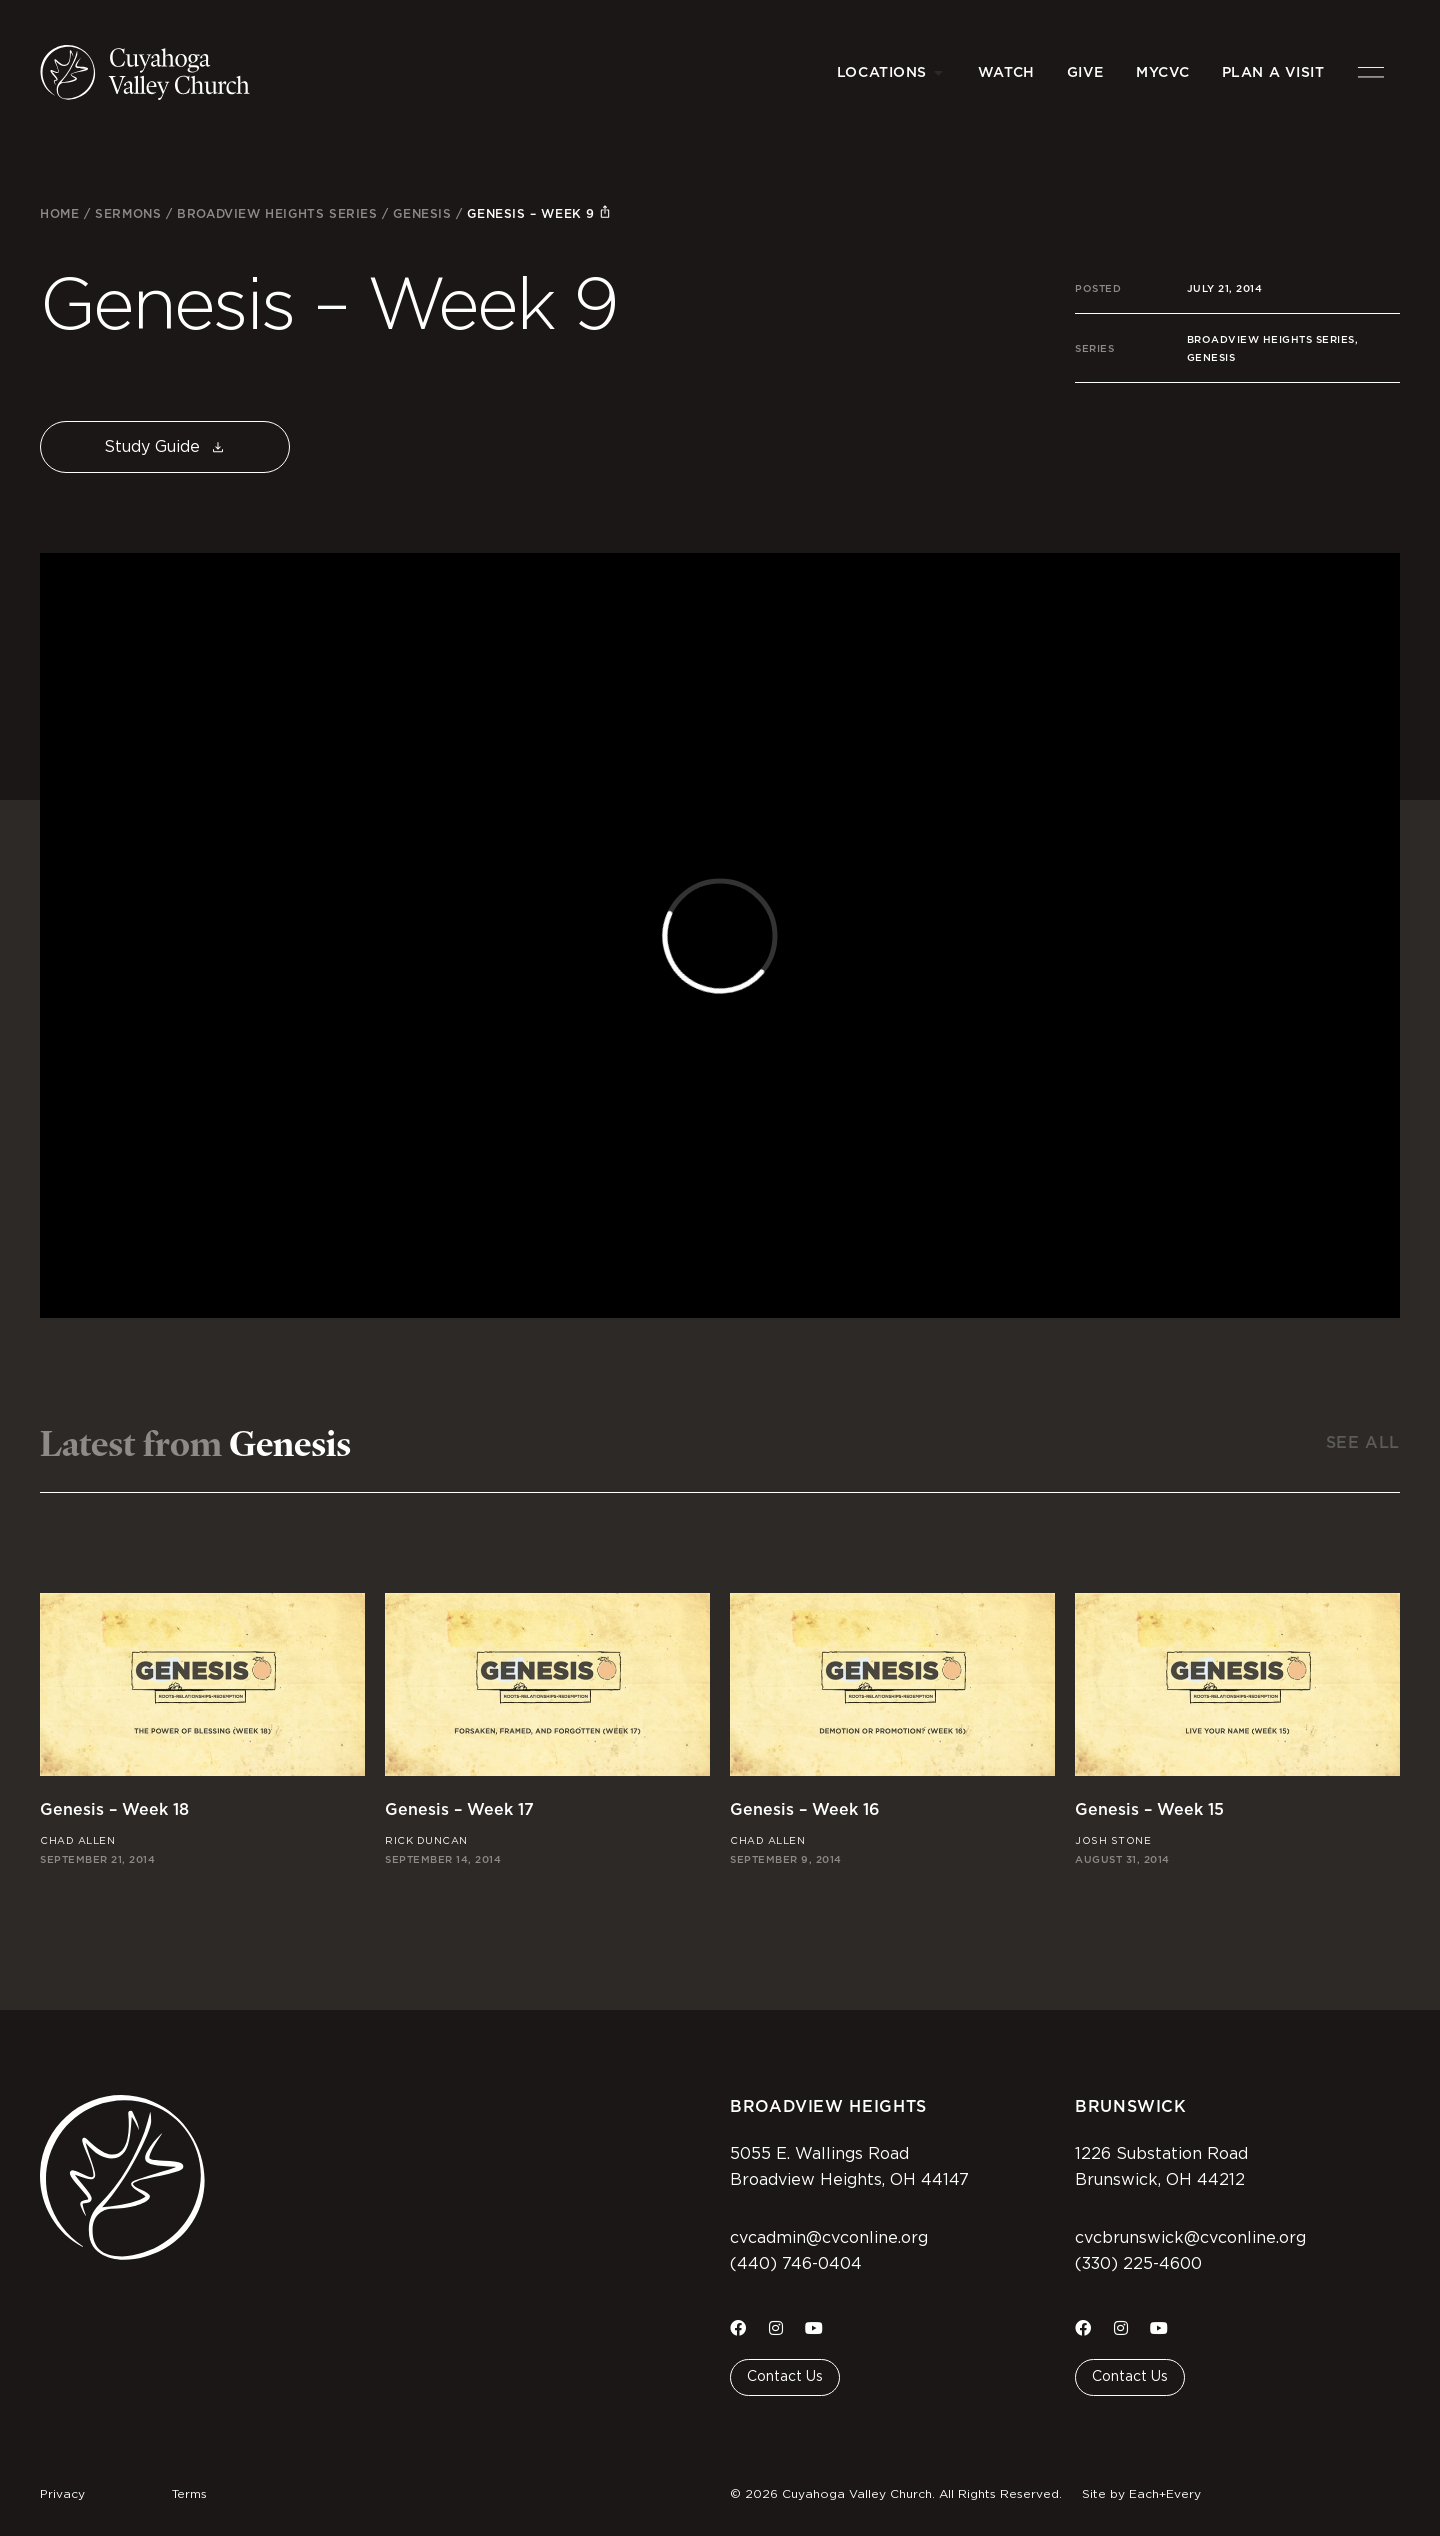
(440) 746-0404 (796, 2264)
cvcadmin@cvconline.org (829, 2238)
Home (59, 213)
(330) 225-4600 (1138, 2264)
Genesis (422, 213)
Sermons (128, 213)
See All (1363, 1442)
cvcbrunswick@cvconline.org (1190, 2238)
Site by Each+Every (1141, 2494)
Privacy (62, 2494)
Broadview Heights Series (277, 213)
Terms (189, 2494)
